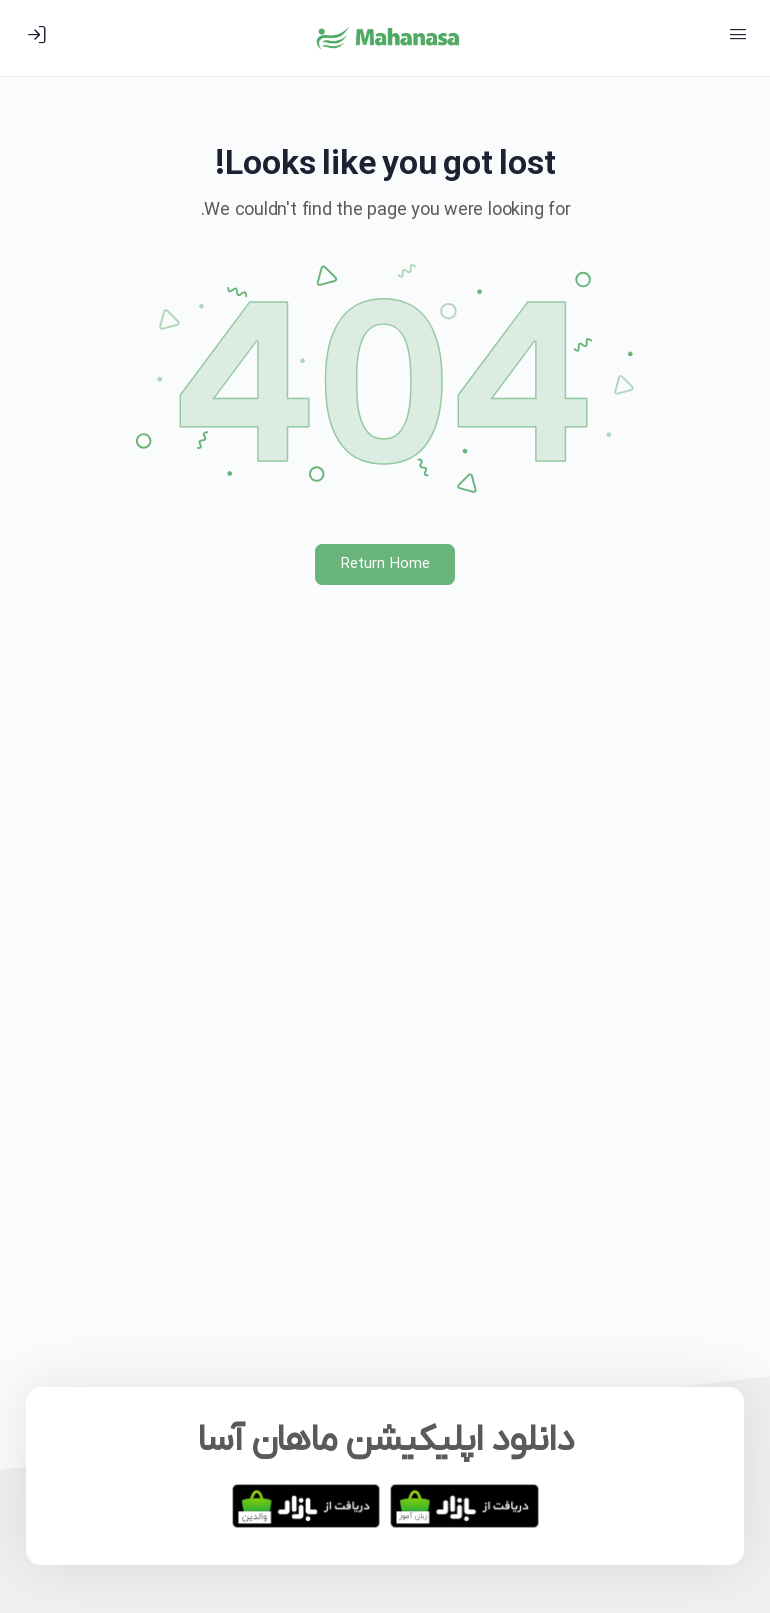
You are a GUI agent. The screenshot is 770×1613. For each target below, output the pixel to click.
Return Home (385, 564)
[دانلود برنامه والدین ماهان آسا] (306, 1506)
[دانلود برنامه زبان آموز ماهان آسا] (464, 1506)
